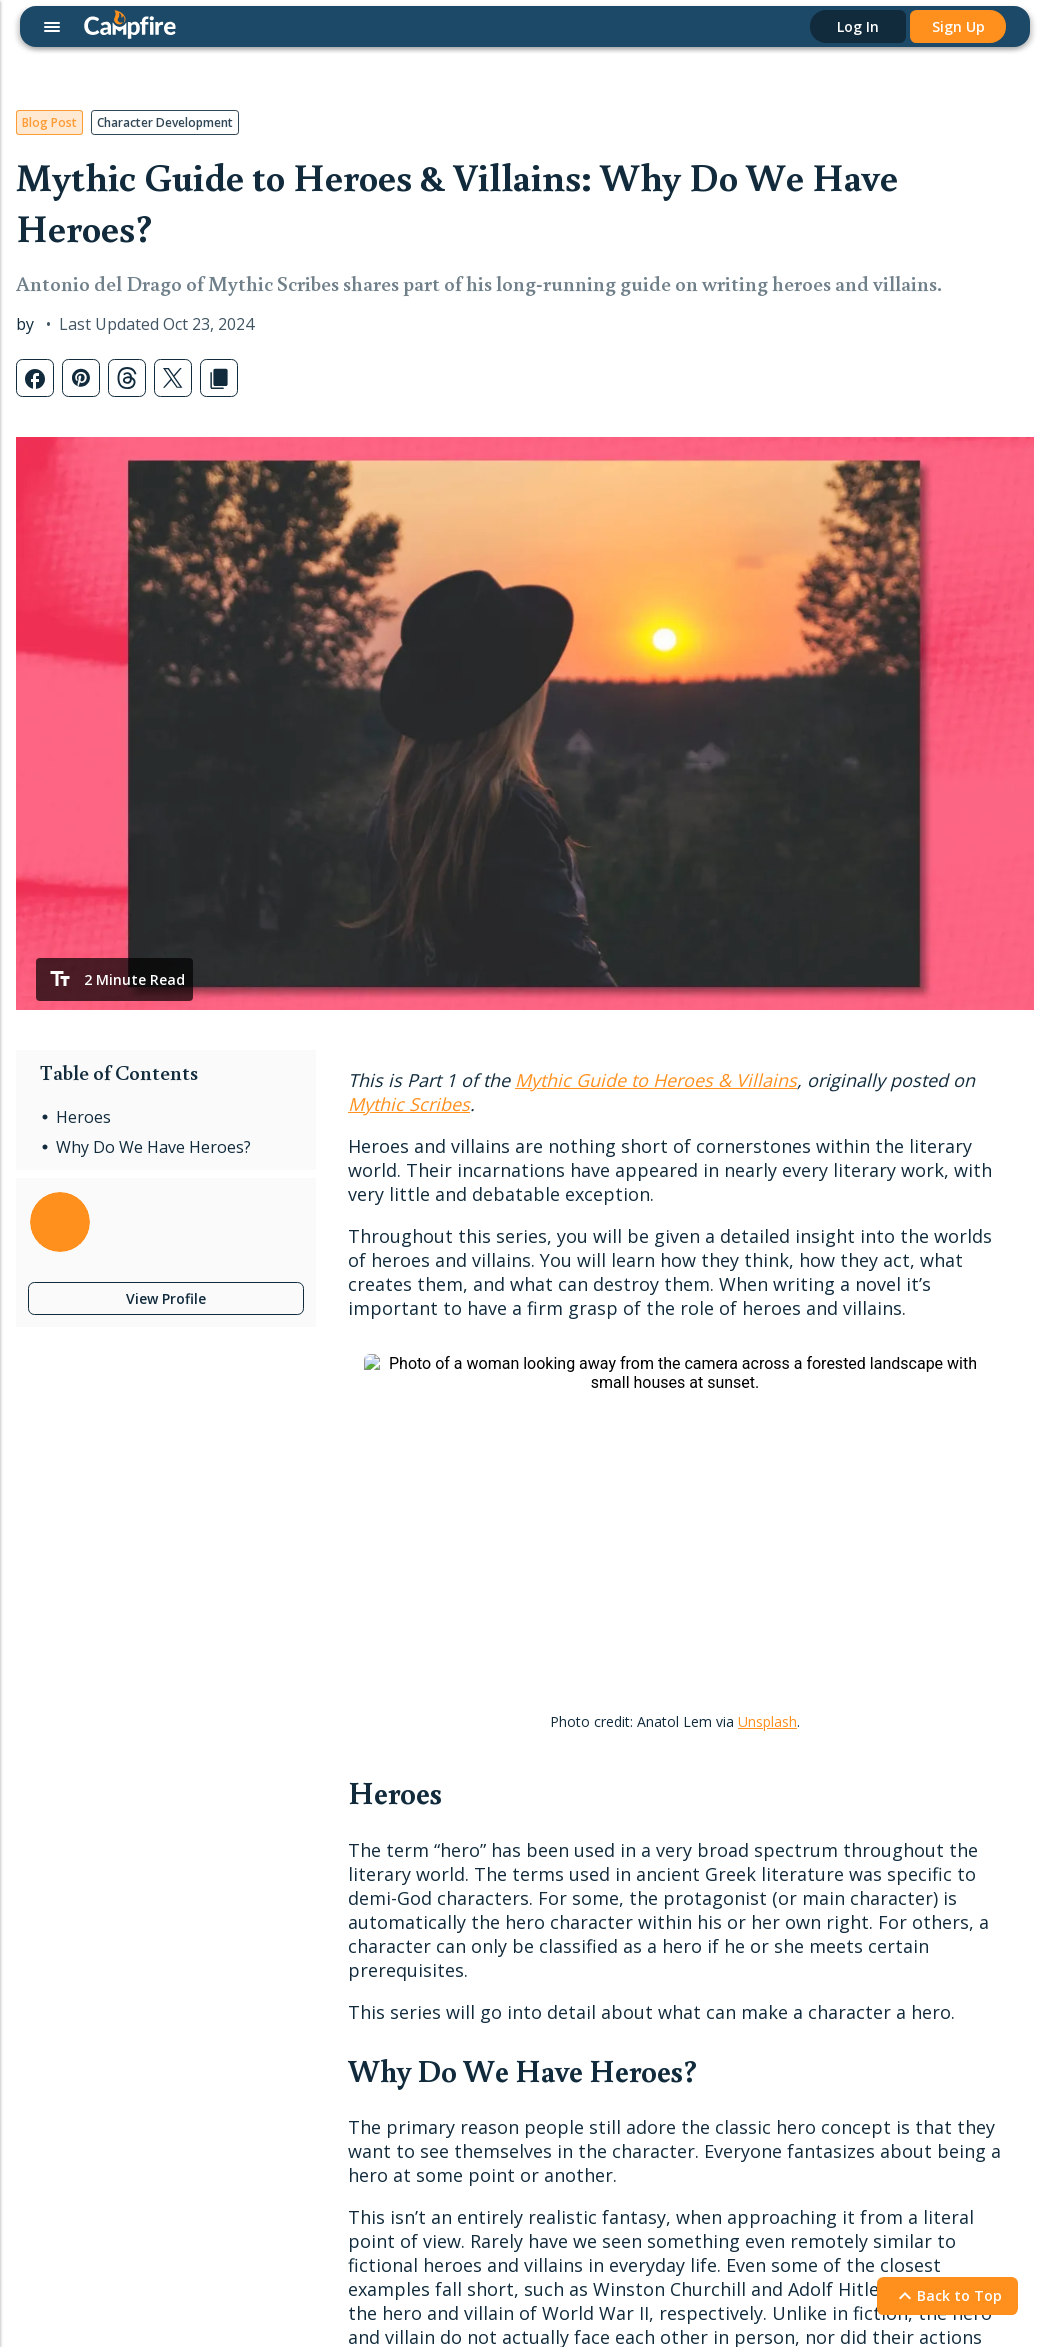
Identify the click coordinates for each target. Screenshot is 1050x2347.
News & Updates (490, 1890)
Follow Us (886, 1793)
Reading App (272, 1826)
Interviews (468, 1921)
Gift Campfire (71, 2144)
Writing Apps (68, 1826)
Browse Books (280, 1858)
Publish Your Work (291, 2001)
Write (54, 1793)
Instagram (875, 1890)
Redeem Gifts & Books (306, 1921)
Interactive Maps (82, 1985)
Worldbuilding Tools (92, 1890)
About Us (669, 2033)
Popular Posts (480, 1858)
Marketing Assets (288, 2096)
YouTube (871, 2048)
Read (255, 1793)
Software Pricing (81, 2112)
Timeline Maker (78, 2048)
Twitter (865, 2080)
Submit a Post (480, 1985)
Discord (867, 1826)
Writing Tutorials (692, 1826)
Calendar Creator (83, 2017)
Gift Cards (264, 1890)
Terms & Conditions (186, 2263)
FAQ (653, 1953)
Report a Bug (682, 1921)
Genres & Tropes (490, 1953)
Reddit (862, 1953)
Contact (675, 2000)
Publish (265, 1968)
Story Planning (74, 1953)
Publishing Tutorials (702, 1858)
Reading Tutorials (695, 1890)
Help (661, 1793)
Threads (868, 1985)
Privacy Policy (60, 2263)
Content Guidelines (293, 2065)
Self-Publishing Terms (302, 2033)
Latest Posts (476, 1826)
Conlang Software (86, 2080)
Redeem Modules (85, 2176)
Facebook (874, 1858)
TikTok (864, 2017)
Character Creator (86, 1921)
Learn (461, 1793)
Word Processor (80, 1858)
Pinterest (871, 1921)
